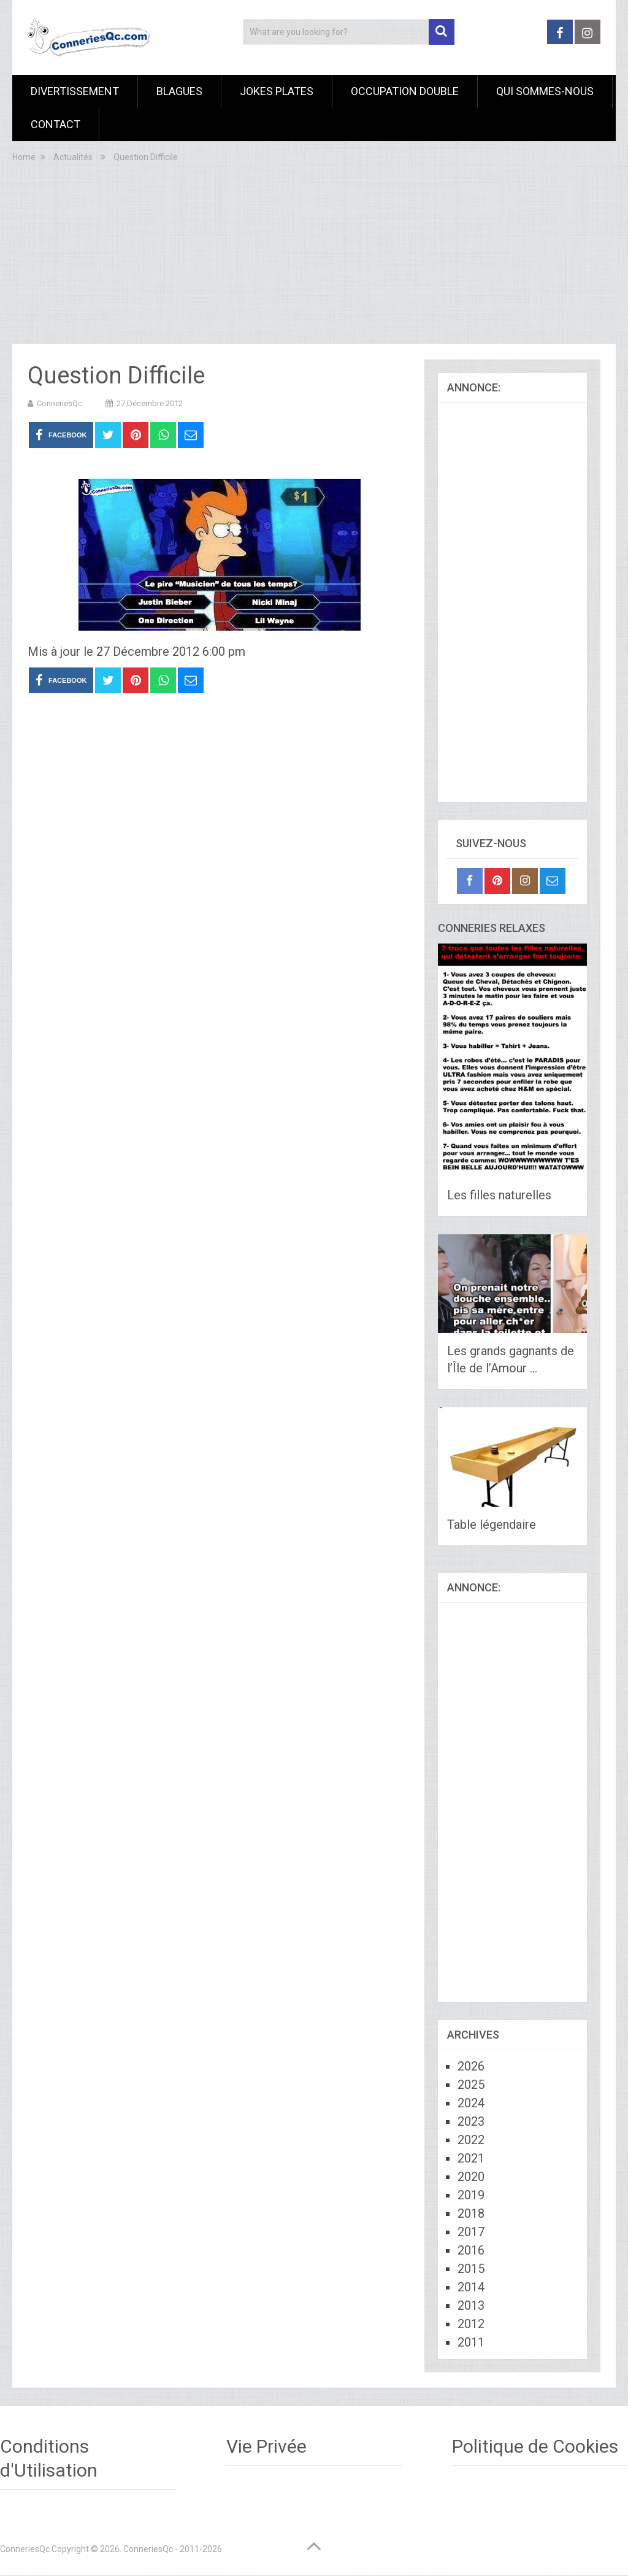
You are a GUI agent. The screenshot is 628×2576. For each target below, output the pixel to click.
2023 (471, 2121)
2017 (471, 2231)
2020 (471, 2176)
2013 (471, 2305)
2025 (471, 2084)
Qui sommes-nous (545, 91)
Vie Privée (266, 2446)
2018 (471, 2213)
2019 (471, 2195)
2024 (471, 2103)
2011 (471, 2342)
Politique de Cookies (535, 2446)
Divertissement (75, 91)
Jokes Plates (276, 91)
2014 (471, 2287)
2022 (471, 2139)
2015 (471, 2268)
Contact (55, 124)
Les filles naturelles (499, 1195)
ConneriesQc (59, 403)
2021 (471, 2158)
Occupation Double (405, 91)
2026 (471, 2066)
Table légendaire (491, 1524)
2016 (471, 2250)
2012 (471, 2323)
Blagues (179, 91)
